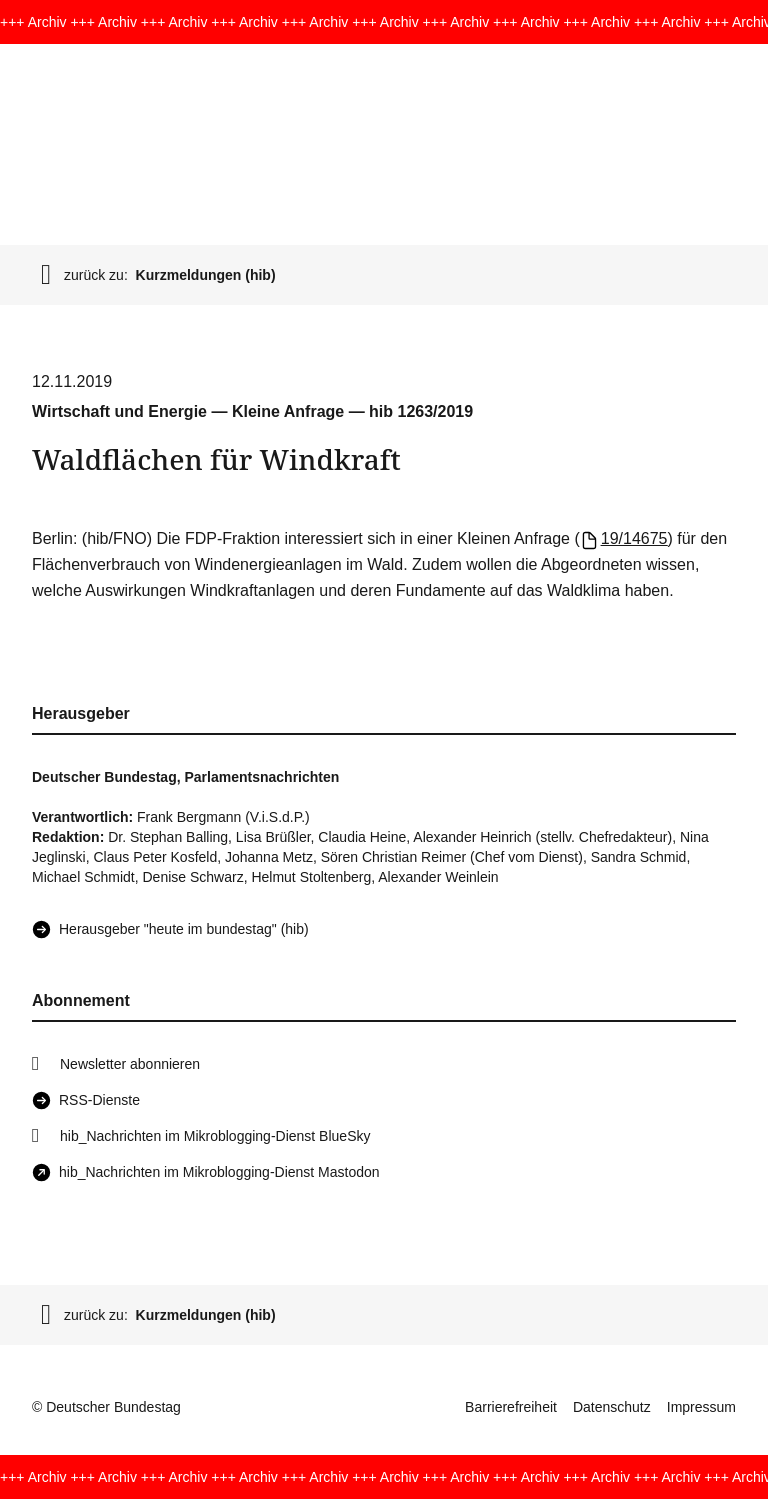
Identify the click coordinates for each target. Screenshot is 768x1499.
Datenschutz (612, 1407)
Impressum (701, 1407)
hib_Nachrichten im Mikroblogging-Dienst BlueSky (215, 1136)
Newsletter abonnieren (130, 1064)
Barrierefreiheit (511, 1407)
